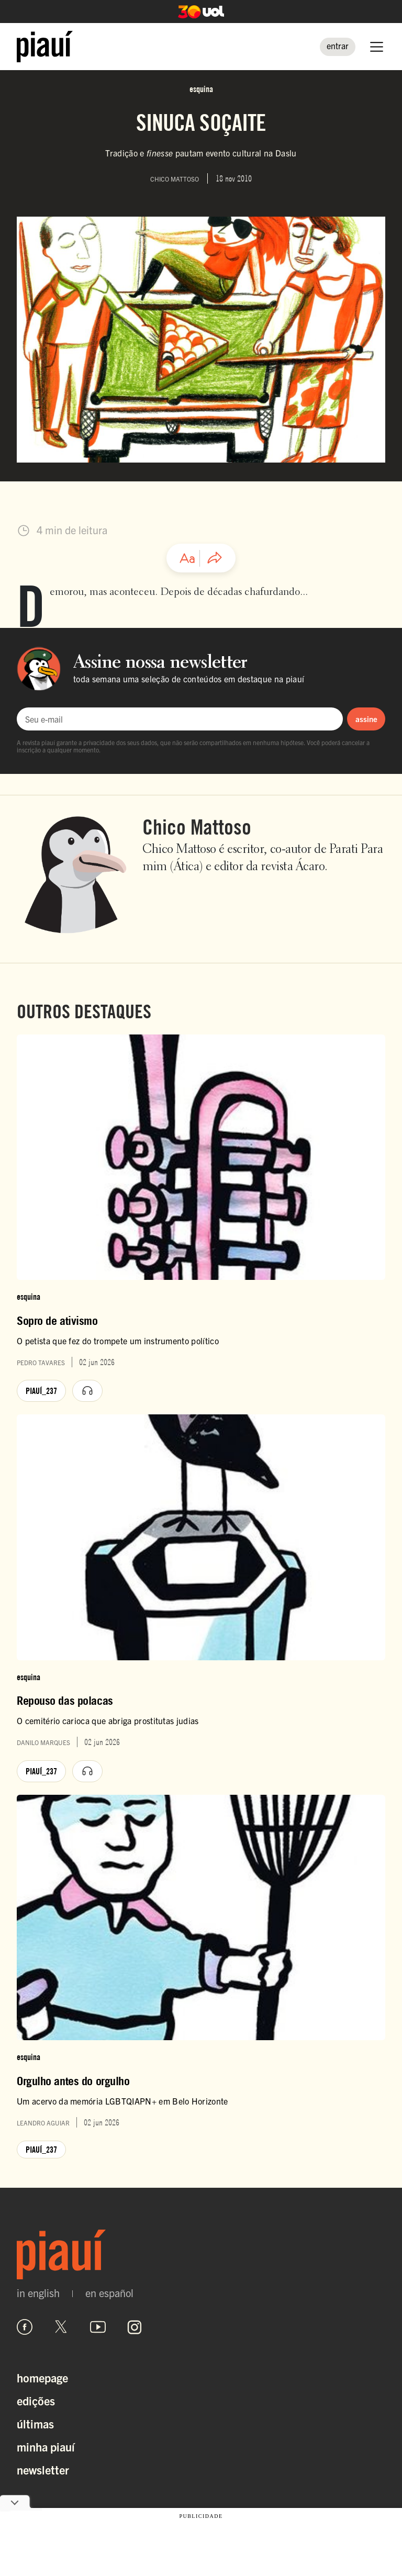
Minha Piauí (46, 2446)
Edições (36, 2400)
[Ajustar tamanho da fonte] (187, 558)
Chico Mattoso (196, 826)
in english (38, 2293)
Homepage (42, 2377)
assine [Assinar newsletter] (366, 719)
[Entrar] (337, 47)
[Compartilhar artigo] (214, 558)
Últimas (35, 2423)
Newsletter (43, 2469)
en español (109, 2293)
